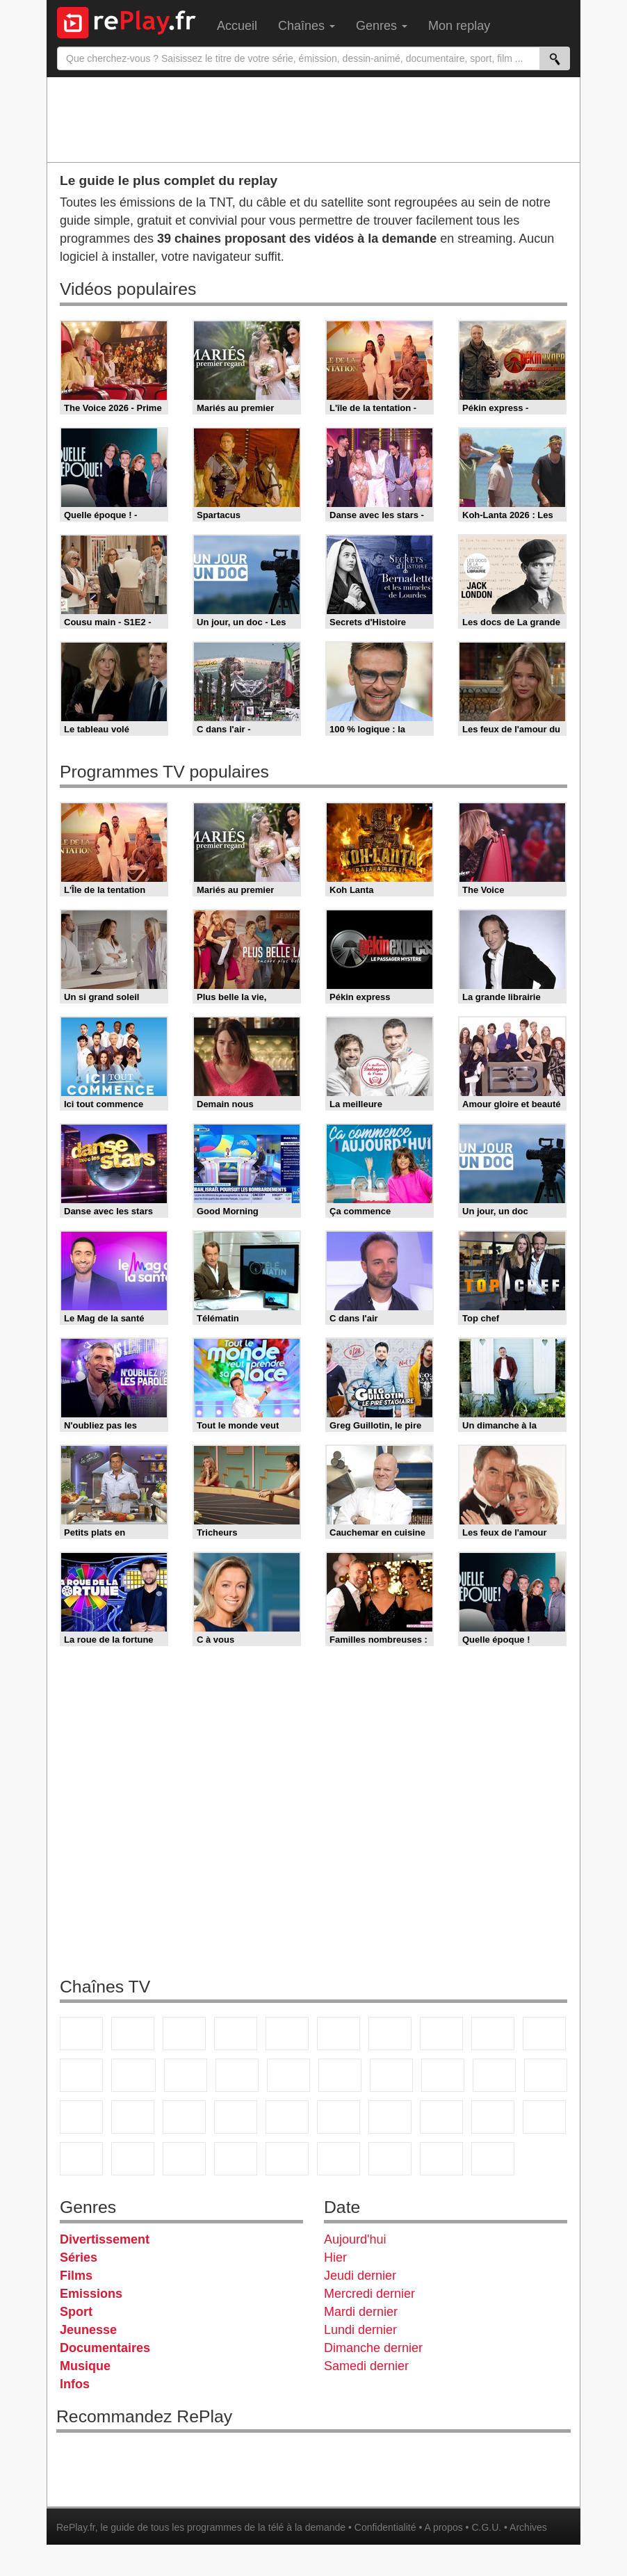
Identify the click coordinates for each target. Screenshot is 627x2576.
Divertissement (104, 2239)
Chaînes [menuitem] (306, 26)
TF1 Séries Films (185, 2075)
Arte (390, 2033)
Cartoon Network (184, 2158)
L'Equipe (544, 2117)
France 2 (132, 2033)
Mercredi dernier (369, 2294)
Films (76, 2276)
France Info (132, 2117)
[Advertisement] (313, 119)
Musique (85, 2366)
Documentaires (105, 2348)
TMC (492, 2033)
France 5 (287, 2033)
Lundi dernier (360, 2330)
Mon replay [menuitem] (459, 26)
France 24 (390, 2117)
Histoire (492, 2158)
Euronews (338, 2117)
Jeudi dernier (360, 2276)
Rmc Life (391, 2075)
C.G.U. (486, 2527)
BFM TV (235, 2117)
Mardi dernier (361, 2312)
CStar (133, 2075)
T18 (545, 2075)
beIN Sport (441, 2117)
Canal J (132, 2158)
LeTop (338, 2158)
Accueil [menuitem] (237, 26)
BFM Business (287, 2117)
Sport (76, 2312)
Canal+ (235, 2033)
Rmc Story (339, 2075)
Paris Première (494, 2075)
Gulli (81, 2158)
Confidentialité (385, 2527)
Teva (442, 2075)
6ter (237, 2075)
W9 (441, 2033)
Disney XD (235, 2158)
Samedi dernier (366, 2366)
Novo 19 (81, 2117)
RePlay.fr (75, 2527)
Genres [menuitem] (381, 26)
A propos (443, 2527)
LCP (390, 2158)
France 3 (184, 2033)
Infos (75, 2384)
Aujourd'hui (355, 2239)
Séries (78, 2257)
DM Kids (287, 2158)
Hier (335, 2257)
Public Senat (441, 2158)
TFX (544, 2033)
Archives (528, 2527)
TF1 (81, 2033)
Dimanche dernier (373, 2348)
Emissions (91, 2294)
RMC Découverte (288, 2075)
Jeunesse (88, 2330)
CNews (184, 2117)
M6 (338, 2033)
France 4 (81, 2075)
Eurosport (492, 2117)
